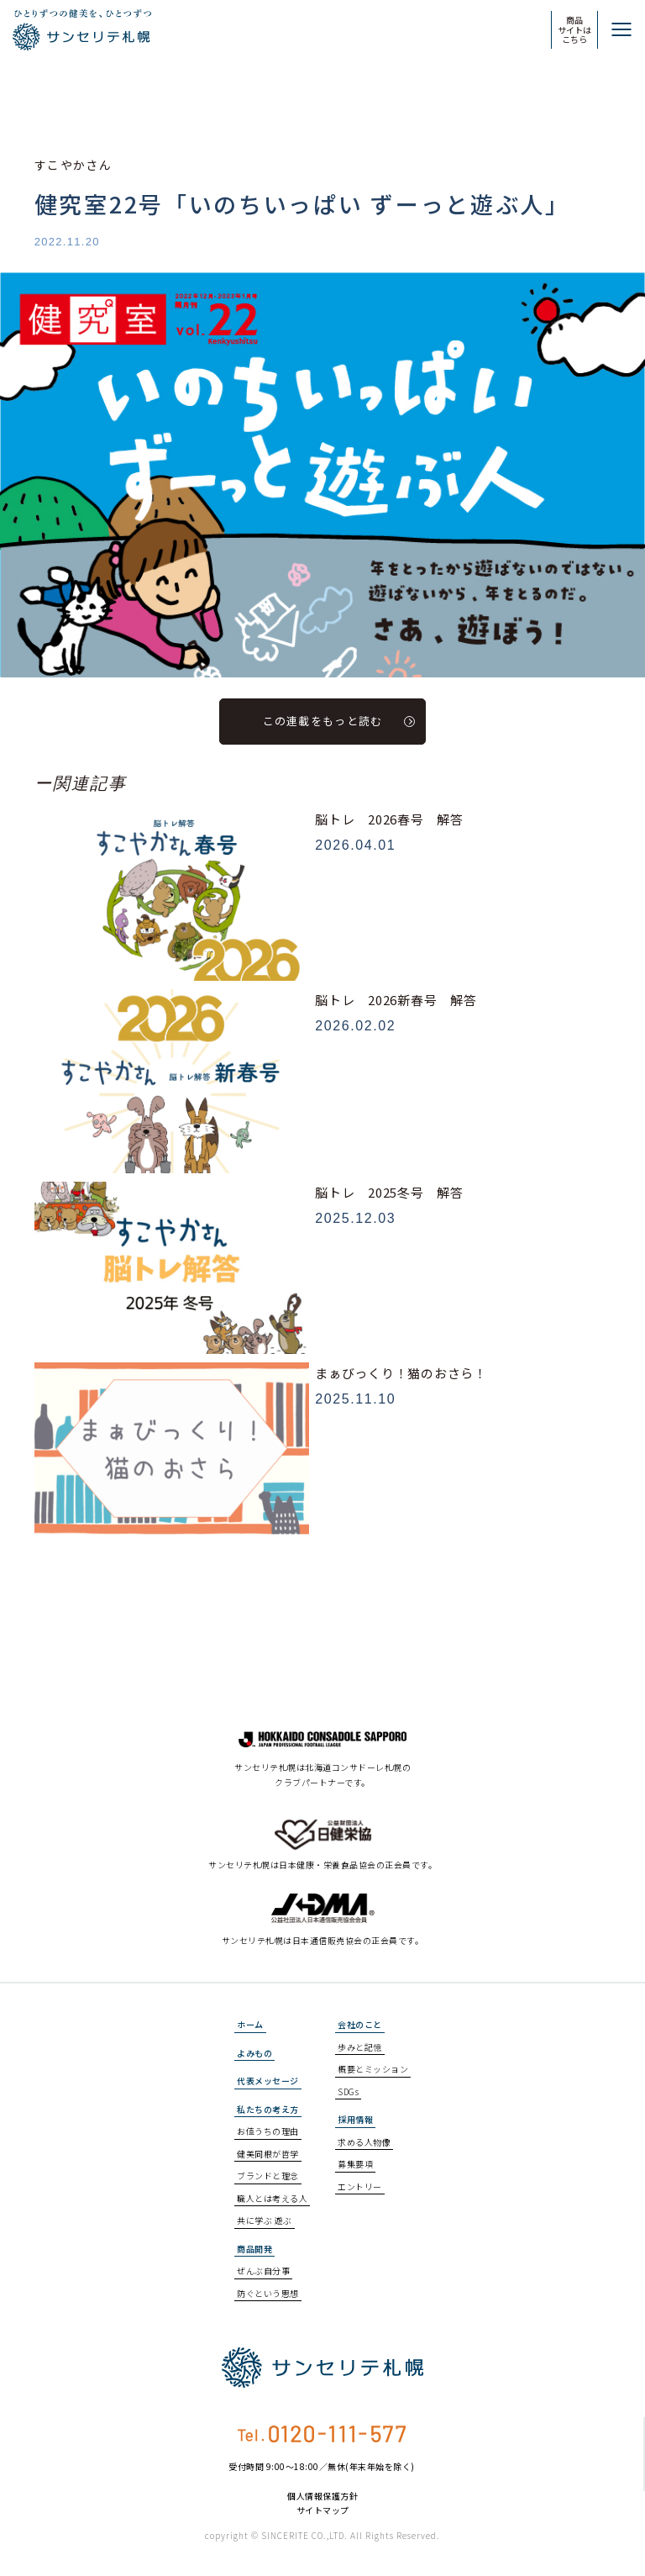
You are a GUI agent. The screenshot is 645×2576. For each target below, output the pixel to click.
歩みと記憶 (360, 2047)
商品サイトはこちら (574, 29)
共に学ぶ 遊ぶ (264, 2220)
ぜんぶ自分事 (263, 2270)
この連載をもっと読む (339, 721)
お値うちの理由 (268, 2131)
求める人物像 (364, 2142)
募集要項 (355, 2163)
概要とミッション (373, 2068)
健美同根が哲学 (268, 2153)
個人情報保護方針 (322, 2496)
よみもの (254, 2053)
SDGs (348, 2091)
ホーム (250, 2024)
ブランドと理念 (268, 2175)
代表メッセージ (268, 2080)
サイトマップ (322, 2510)
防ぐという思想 (268, 2293)
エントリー (360, 2186)
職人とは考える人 (272, 2198)
